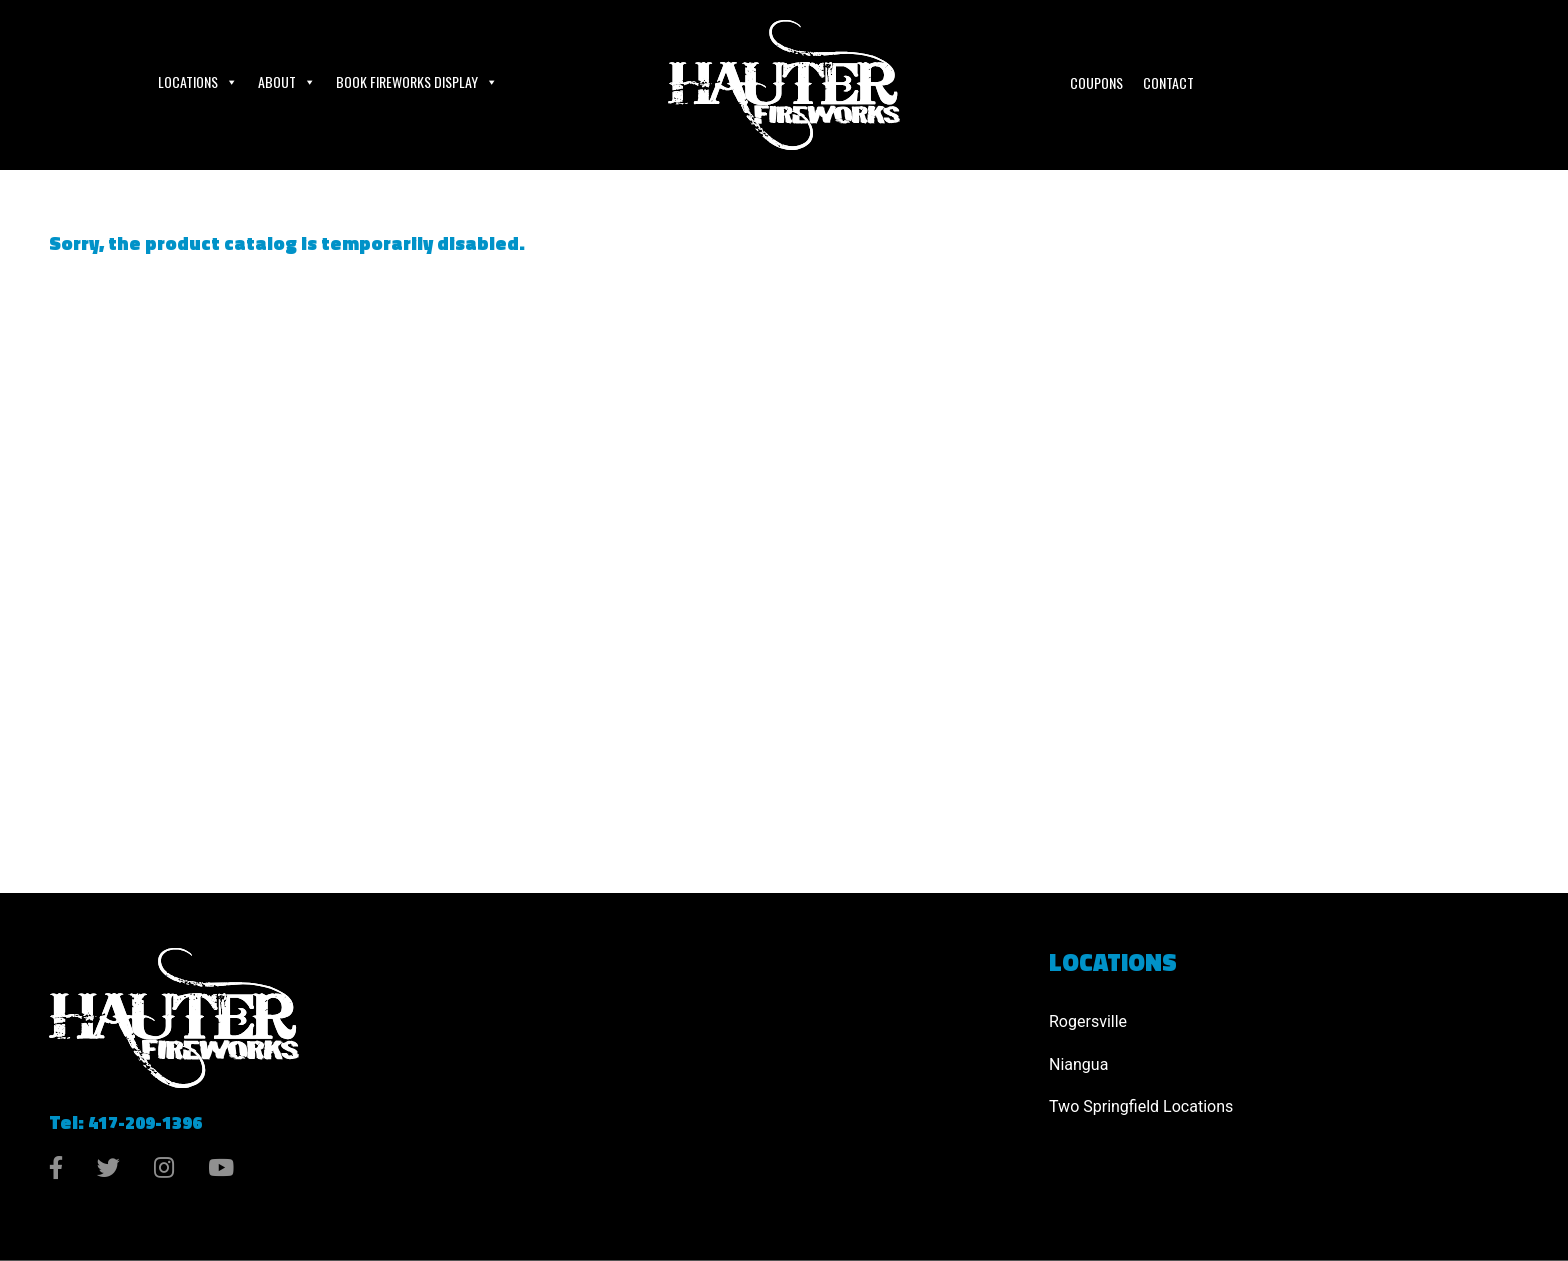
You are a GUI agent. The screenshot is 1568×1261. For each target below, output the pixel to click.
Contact (1168, 82)
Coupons (1096, 82)
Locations (198, 82)
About (287, 82)
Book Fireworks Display (417, 82)
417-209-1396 (145, 1122)
